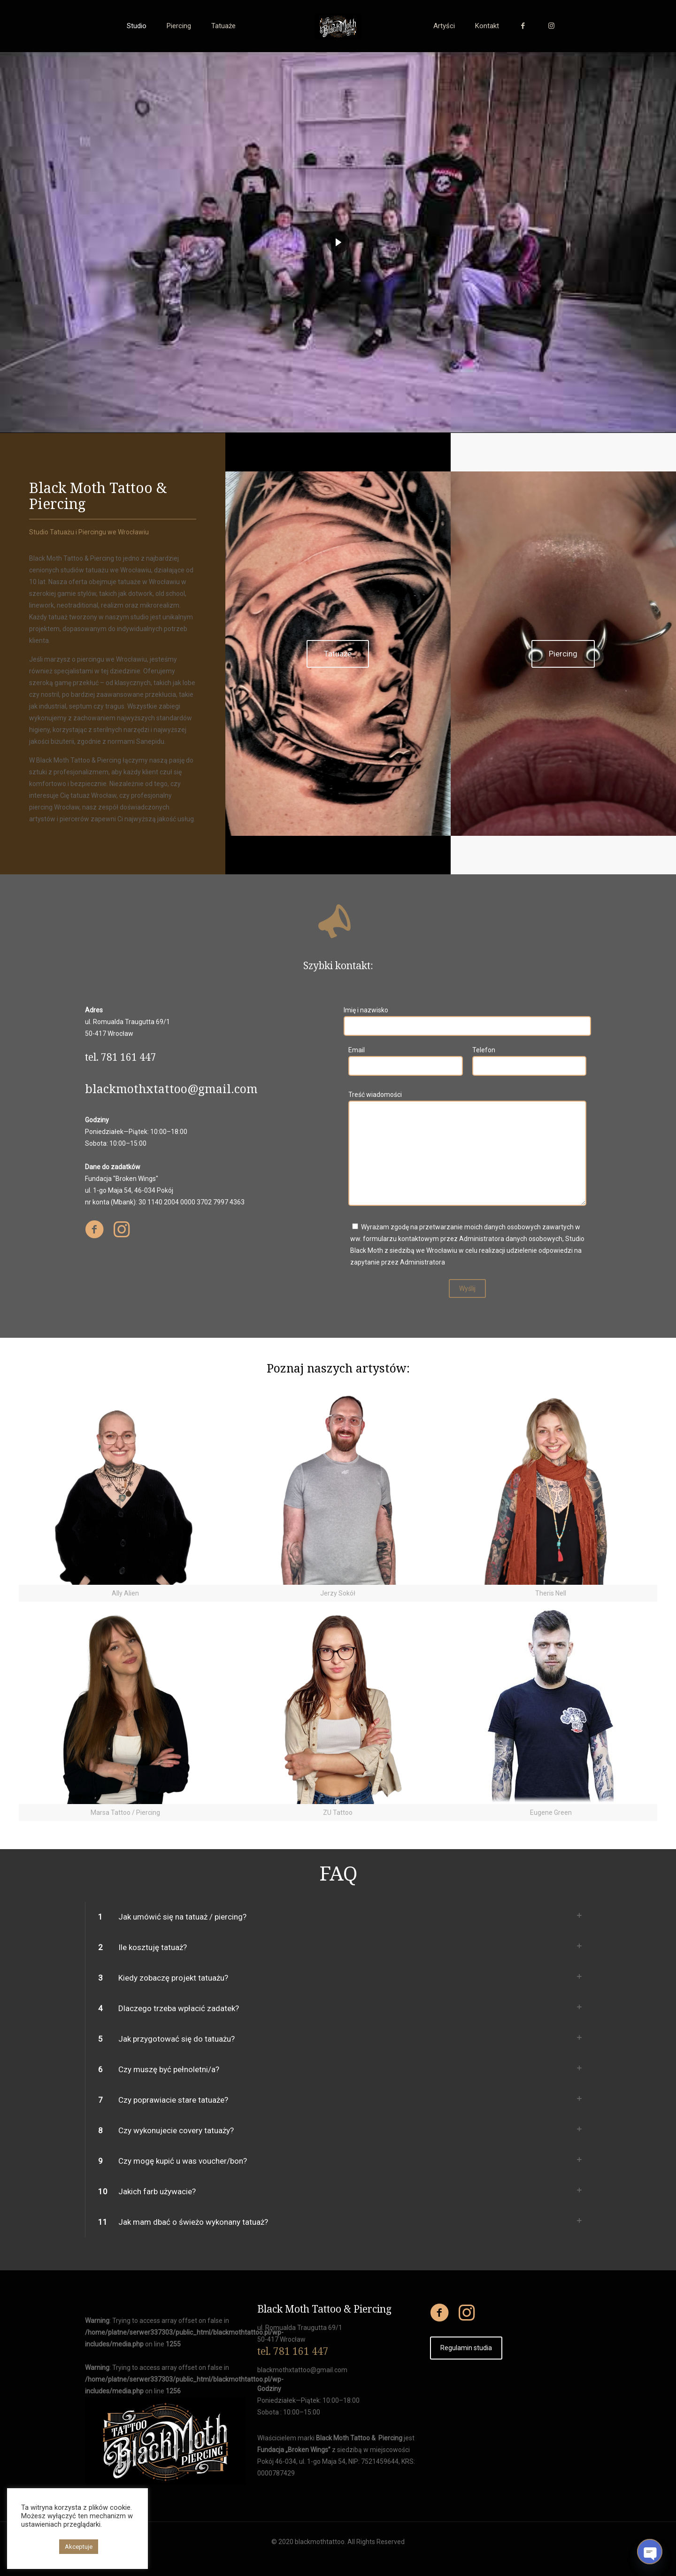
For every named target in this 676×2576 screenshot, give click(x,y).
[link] (125, 1492)
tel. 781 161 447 (293, 2351)
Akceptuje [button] (78, 2546)
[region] (338, 242)
